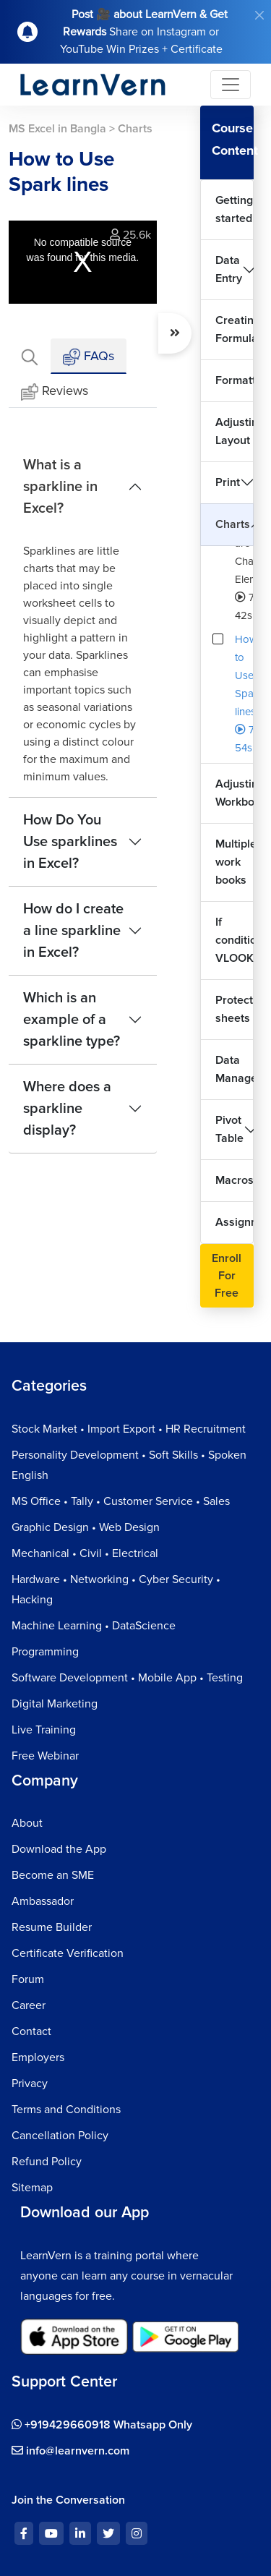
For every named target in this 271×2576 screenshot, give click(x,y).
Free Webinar (45, 1756)
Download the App (59, 1849)
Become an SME (53, 1875)
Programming (45, 1652)
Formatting (234, 380)
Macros (234, 1180)
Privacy (30, 2083)
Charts (232, 524)
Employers (38, 2057)
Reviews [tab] (54, 392)
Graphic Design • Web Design (86, 1527)
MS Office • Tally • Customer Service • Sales (121, 1501)
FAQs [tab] (88, 357)
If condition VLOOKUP (234, 940)
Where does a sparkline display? (67, 1108)
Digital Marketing (55, 1704)
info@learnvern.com (70, 2451)
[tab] (30, 356)
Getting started (234, 209)
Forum (28, 1979)
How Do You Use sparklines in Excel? (70, 841)
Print (227, 482)
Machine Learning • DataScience (94, 1625)
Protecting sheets (234, 1009)
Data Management (234, 1069)
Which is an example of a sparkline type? (71, 1019)
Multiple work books (234, 862)
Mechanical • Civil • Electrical (85, 1553)
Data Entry (228, 269)
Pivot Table (229, 1129)
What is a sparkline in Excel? (60, 486)
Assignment (234, 1222)
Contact (31, 2031)
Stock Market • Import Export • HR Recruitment (129, 1429)
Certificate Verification (68, 1953)
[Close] (259, 15)
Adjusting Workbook (234, 793)
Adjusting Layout (234, 431)
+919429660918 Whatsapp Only (102, 2425)
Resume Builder (52, 1927)
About (27, 1823)
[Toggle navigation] (230, 84)
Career (29, 2005)
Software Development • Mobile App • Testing (127, 1678)
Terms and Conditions (66, 2109)
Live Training (44, 1730)
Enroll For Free (226, 1275)
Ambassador (43, 1901)
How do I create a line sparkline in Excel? (73, 930)
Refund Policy (47, 2161)
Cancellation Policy (60, 2135)
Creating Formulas (234, 329)
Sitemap (32, 2187)
